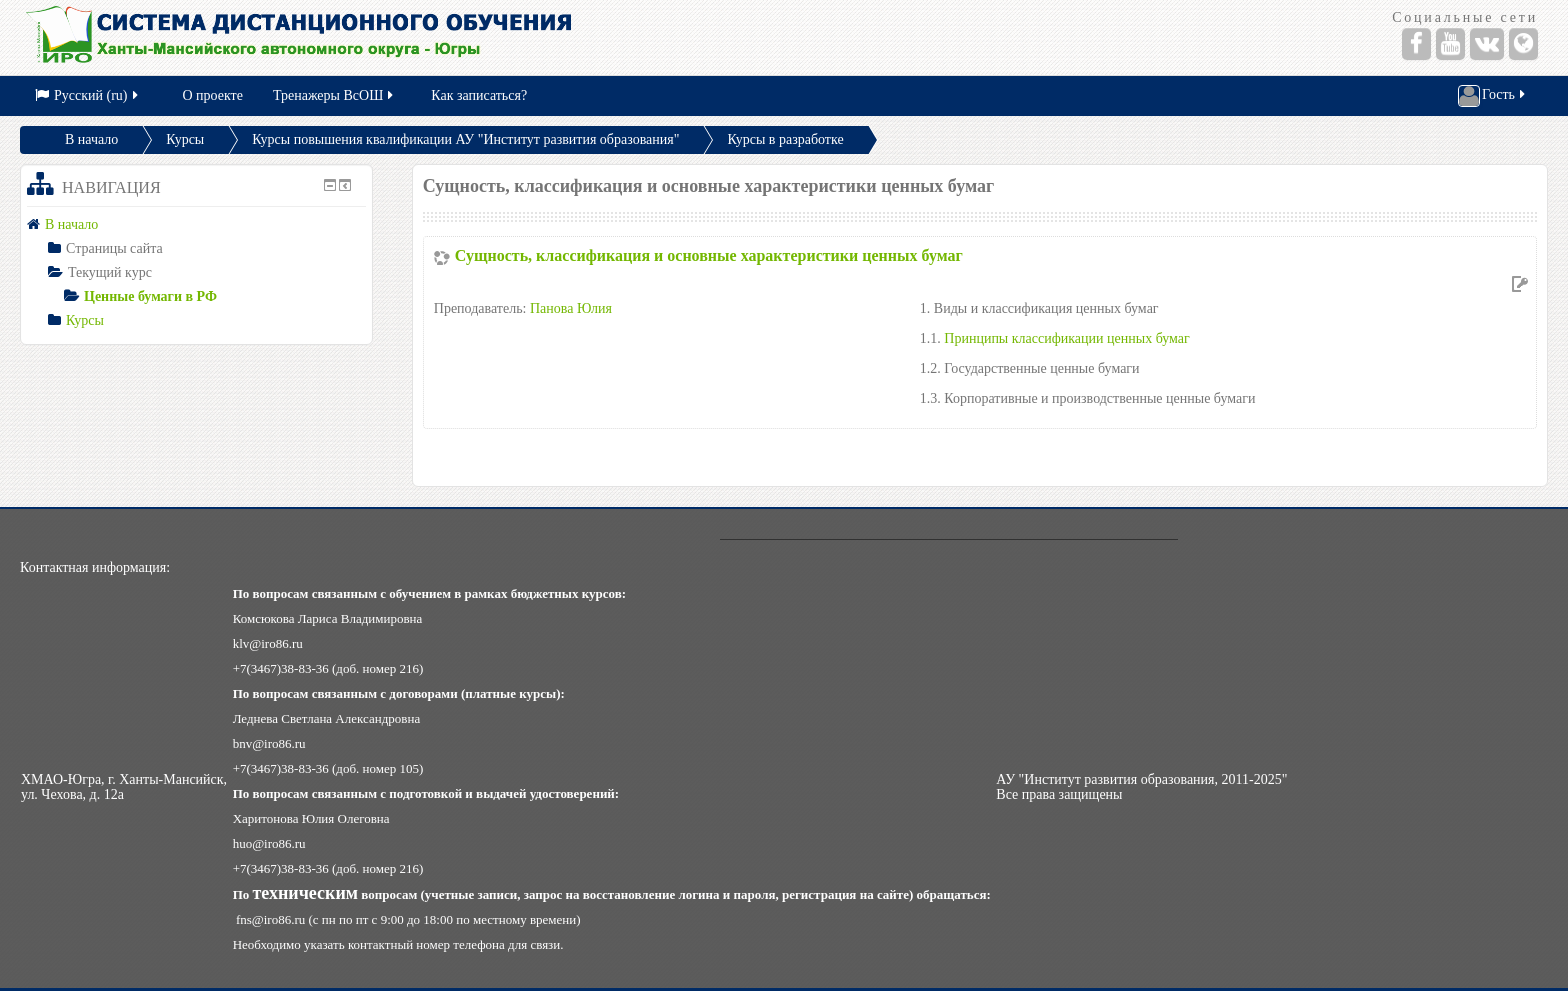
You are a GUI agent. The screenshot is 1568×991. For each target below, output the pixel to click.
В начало (91, 139)
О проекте (213, 95)
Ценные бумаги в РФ (150, 296)
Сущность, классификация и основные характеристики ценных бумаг (709, 255)
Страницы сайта (114, 248)
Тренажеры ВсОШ (334, 95)
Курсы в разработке (785, 139)
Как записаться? (479, 95)
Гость (1493, 96)
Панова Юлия (571, 308)
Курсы (185, 139)
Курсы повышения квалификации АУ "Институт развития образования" (465, 139)
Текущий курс (110, 272)
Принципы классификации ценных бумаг (1066, 338)
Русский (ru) (88, 95)
